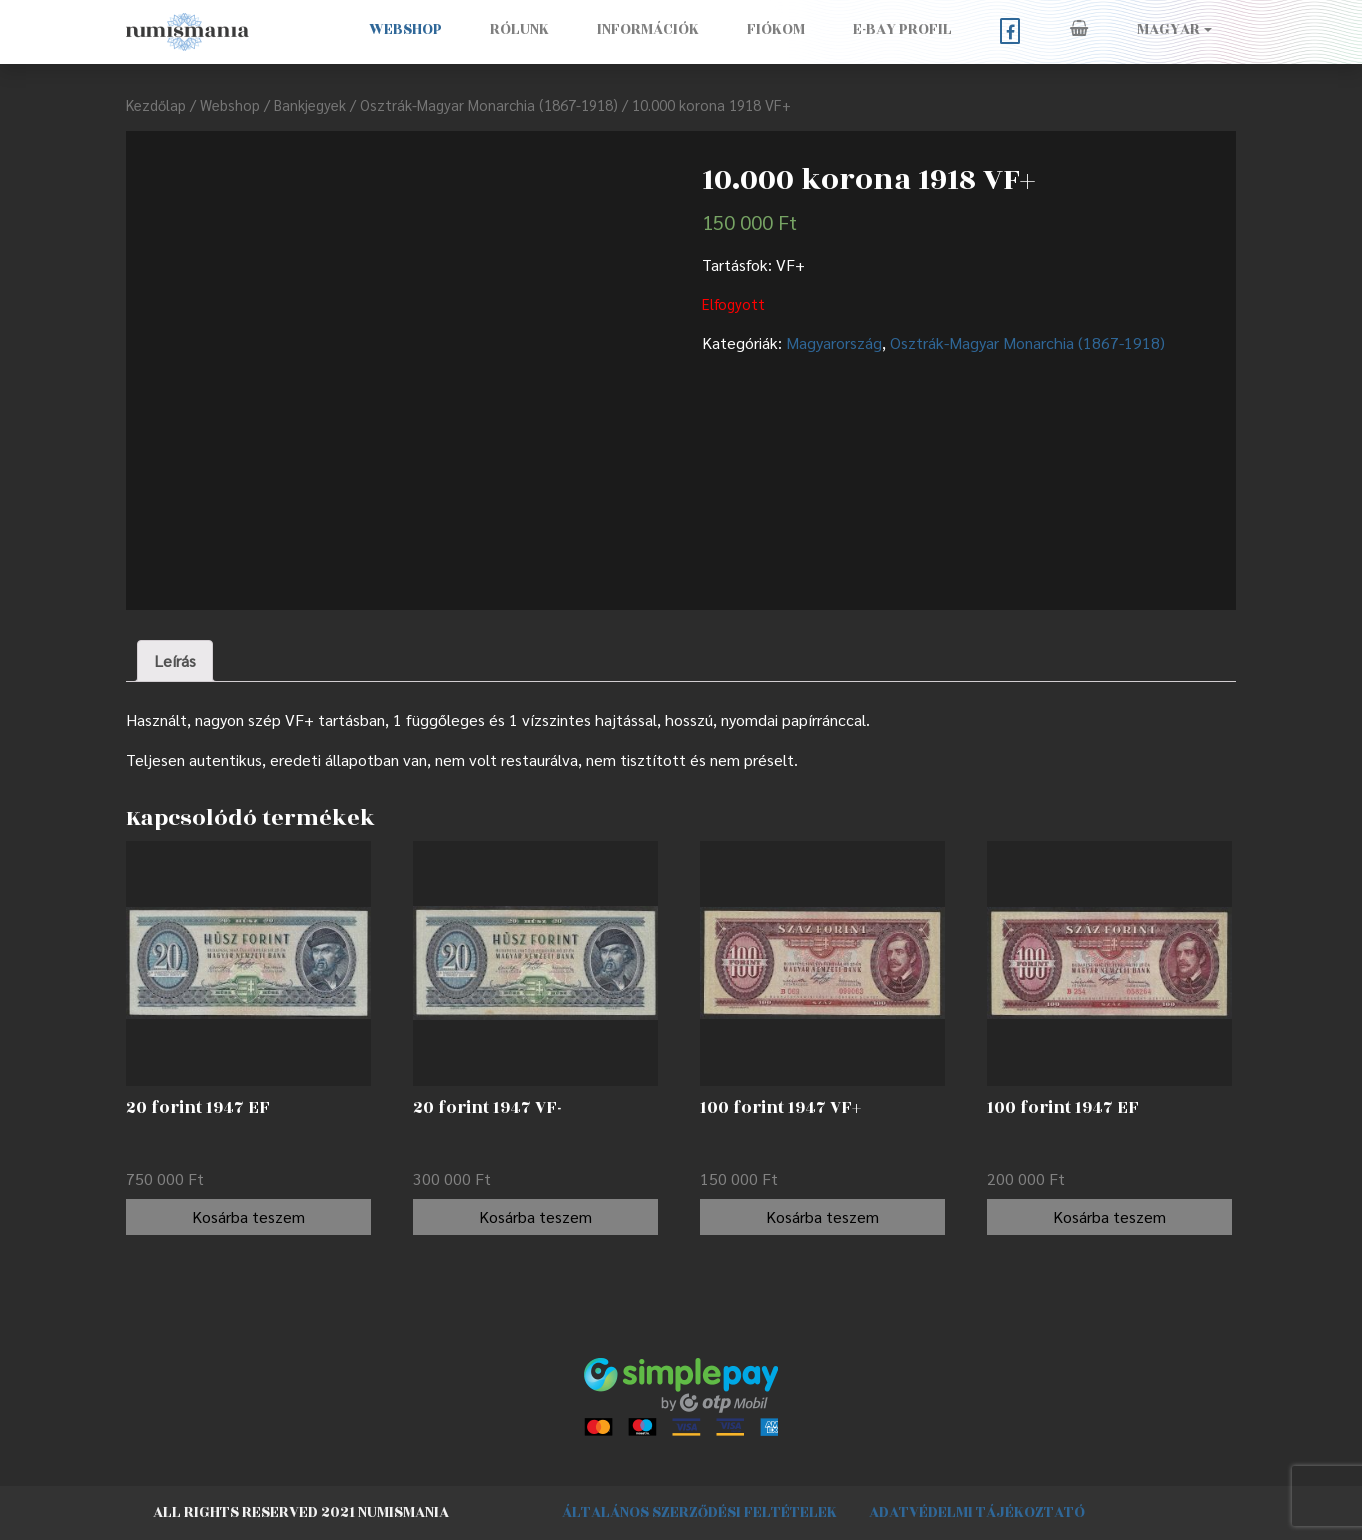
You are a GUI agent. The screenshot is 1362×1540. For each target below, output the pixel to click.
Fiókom (776, 29)
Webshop (405, 29)
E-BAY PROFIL (902, 29)
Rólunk (519, 29)
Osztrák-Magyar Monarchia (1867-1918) (489, 104)
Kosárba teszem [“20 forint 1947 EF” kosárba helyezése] (248, 1216)
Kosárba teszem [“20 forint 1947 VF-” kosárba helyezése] (535, 1216)
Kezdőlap (156, 104)
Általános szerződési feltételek (699, 1512)
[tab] (175, 661)
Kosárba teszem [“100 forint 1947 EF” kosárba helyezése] (1109, 1216)
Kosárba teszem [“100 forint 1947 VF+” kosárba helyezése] (822, 1216)
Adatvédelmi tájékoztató (977, 1512)
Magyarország (834, 342)
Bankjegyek (310, 104)
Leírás (175, 660)
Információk (648, 29)
